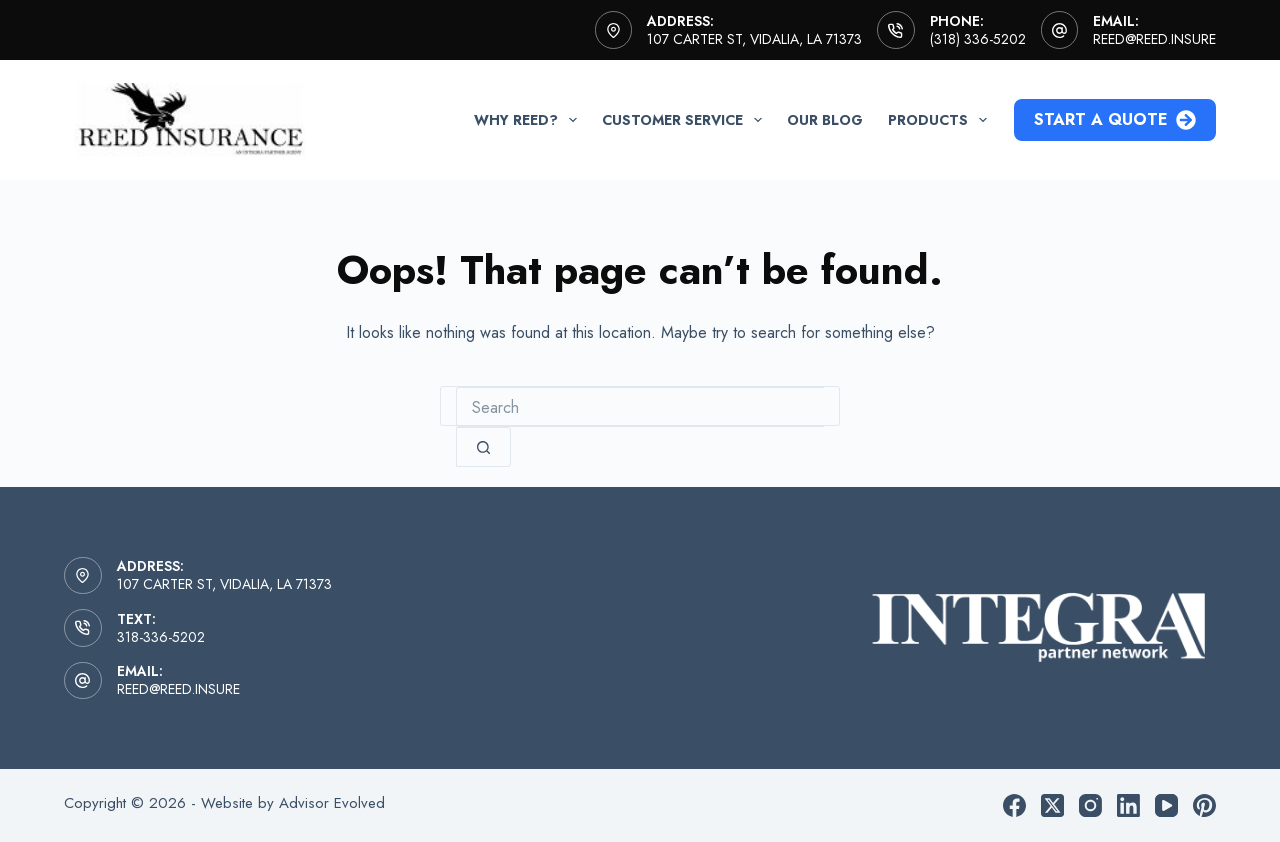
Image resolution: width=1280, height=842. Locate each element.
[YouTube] (1166, 805)
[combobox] (640, 407)
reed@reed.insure (1154, 39)
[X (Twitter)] (1052, 805)
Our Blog (825, 120)
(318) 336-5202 (978, 39)
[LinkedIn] (1128, 805)
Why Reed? (529, 120)
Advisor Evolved (332, 803)
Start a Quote (1115, 119)
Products (941, 120)
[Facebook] (1014, 805)
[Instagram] (1090, 805)
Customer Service (686, 120)
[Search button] (483, 447)
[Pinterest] (1204, 805)
